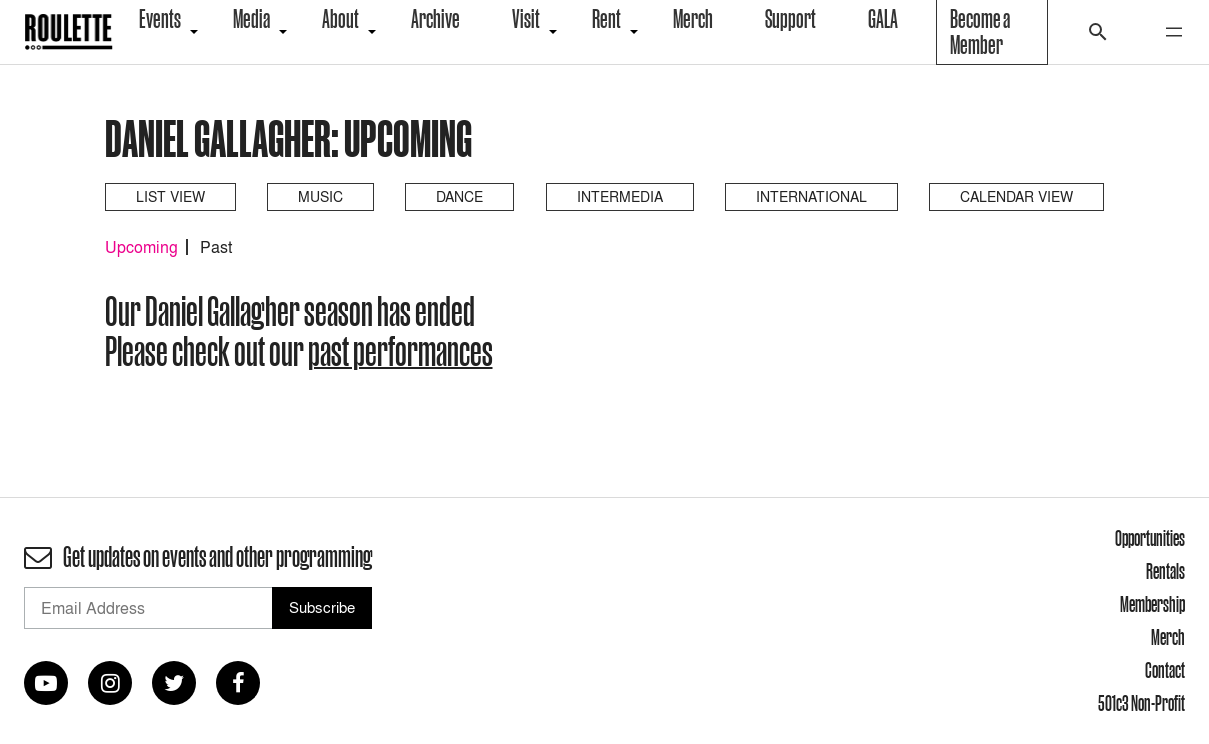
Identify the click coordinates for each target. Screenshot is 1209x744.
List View (170, 196)
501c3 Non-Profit (1141, 703)
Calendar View (1016, 196)
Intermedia (620, 196)
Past (216, 247)
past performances (400, 351)
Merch (1168, 637)
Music (320, 196)
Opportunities (1150, 538)
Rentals (1165, 571)
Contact (1165, 670)
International (811, 196)
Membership (1152, 604)
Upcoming (141, 247)
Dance (459, 196)
